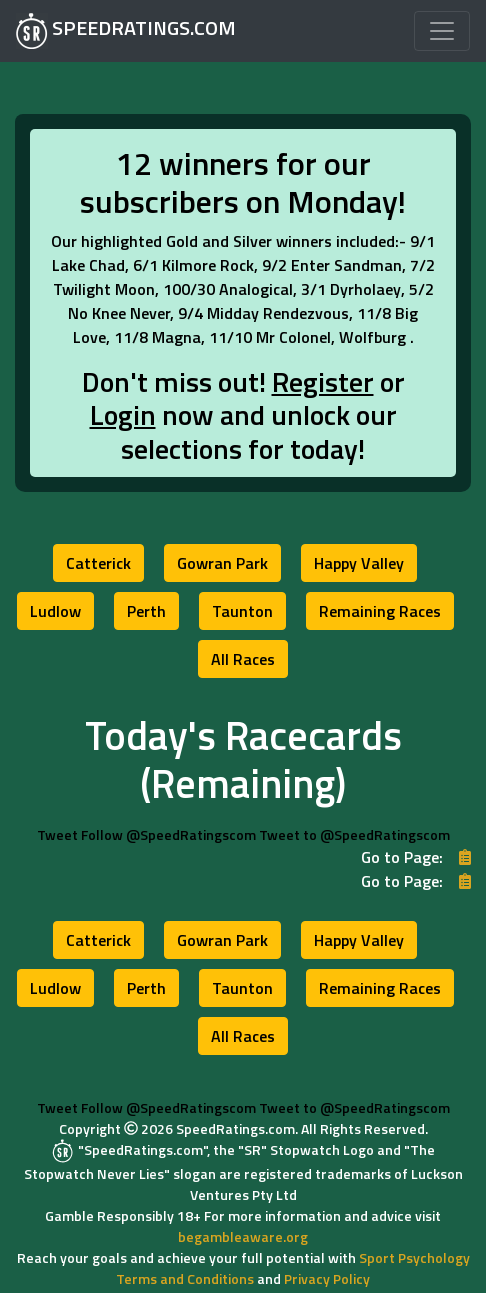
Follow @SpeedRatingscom (168, 834)
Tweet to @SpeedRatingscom (354, 834)
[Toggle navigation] (442, 31)
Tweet (57, 834)
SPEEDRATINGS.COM (126, 30)
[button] (98, 563)
